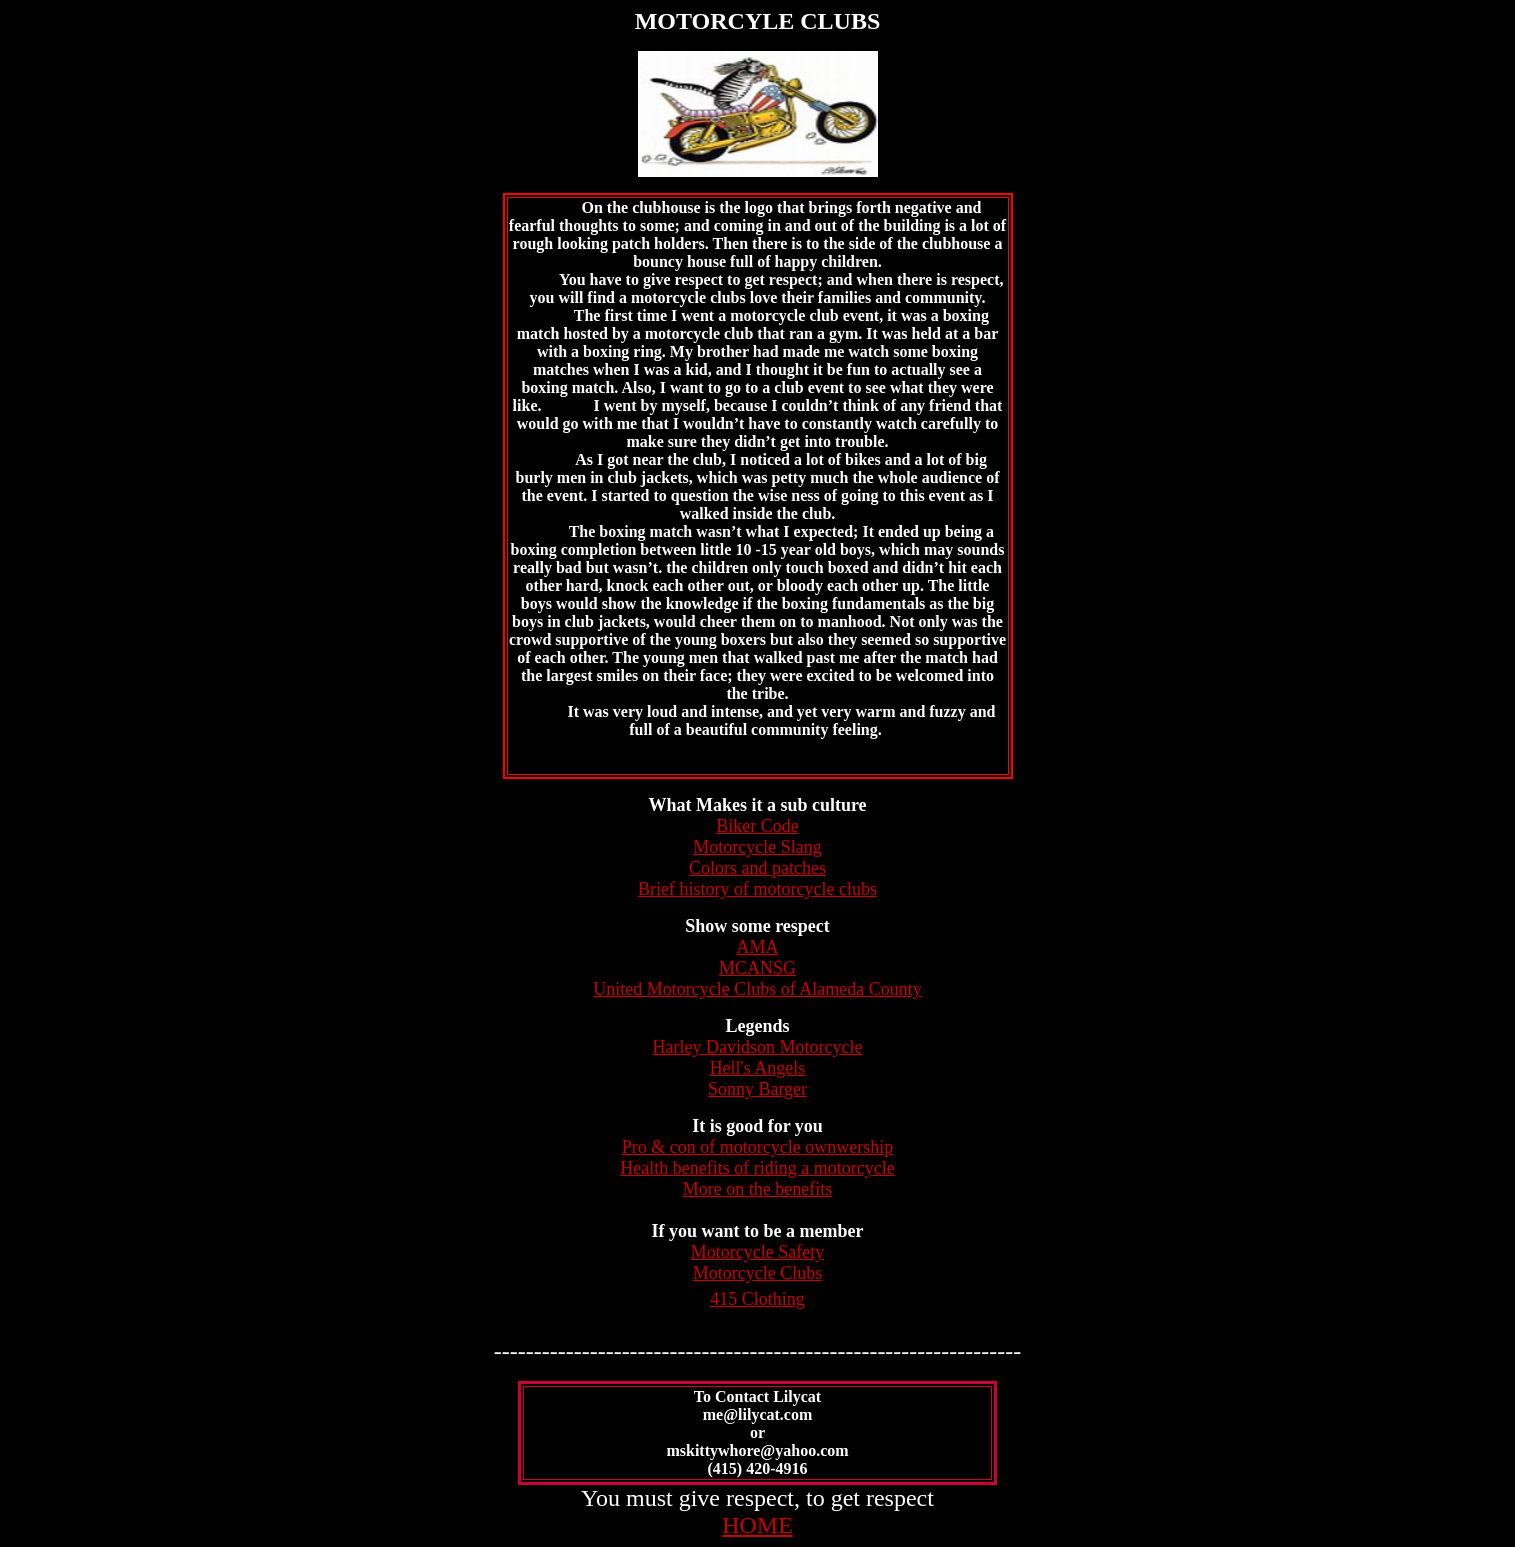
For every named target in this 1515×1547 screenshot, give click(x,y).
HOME (757, 1525)
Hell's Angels (758, 1068)
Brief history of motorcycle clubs (757, 889)
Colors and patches (757, 868)
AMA (757, 947)
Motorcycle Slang (757, 847)
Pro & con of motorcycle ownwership (757, 1147)
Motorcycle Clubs (757, 1273)
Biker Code (757, 826)
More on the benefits (757, 1189)
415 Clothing (757, 1299)
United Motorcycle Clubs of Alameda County (757, 989)
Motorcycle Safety (757, 1252)
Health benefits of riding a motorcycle (757, 1168)
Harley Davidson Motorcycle (758, 1047)
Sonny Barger (757, 1089)
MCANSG (757, 968)
